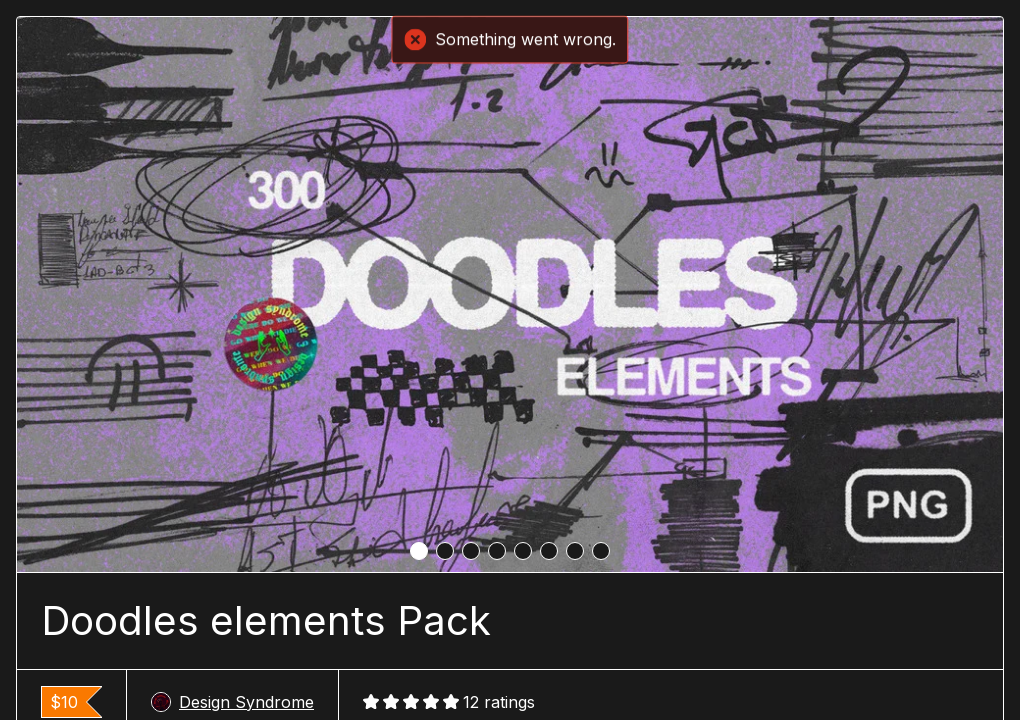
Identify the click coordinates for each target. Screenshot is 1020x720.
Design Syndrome (232, 702)
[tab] (419, 551)
